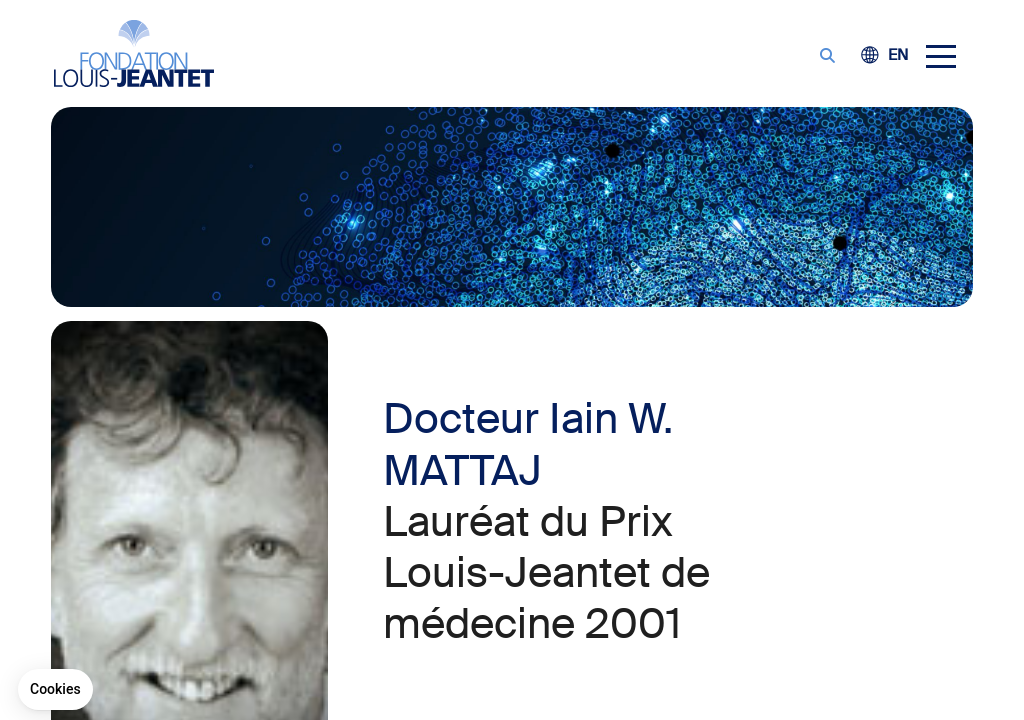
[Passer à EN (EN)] (898, 56)
